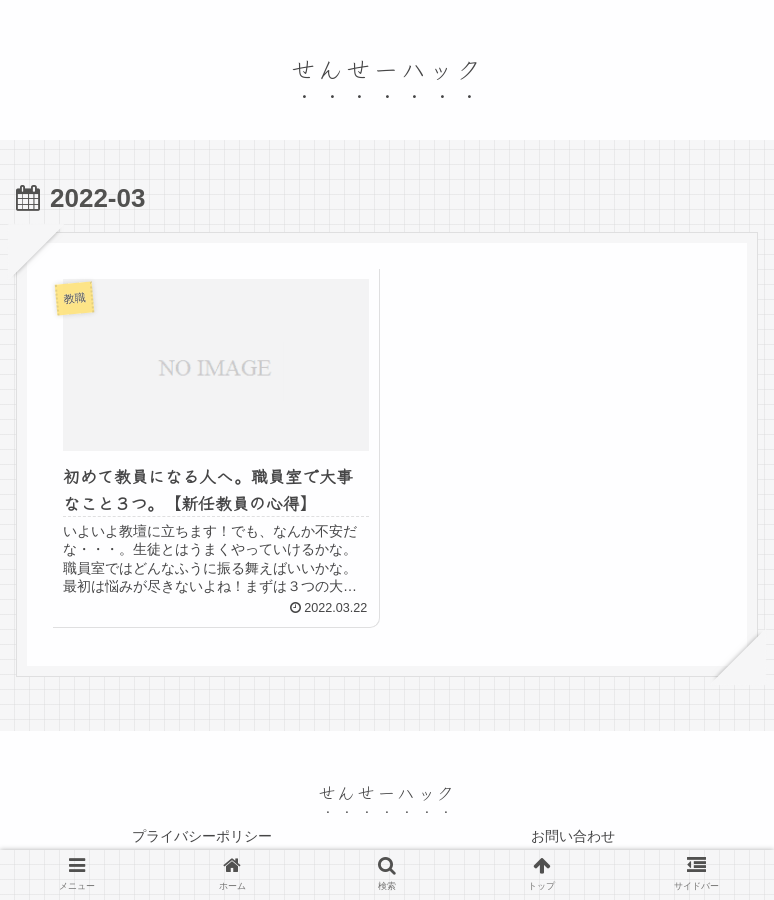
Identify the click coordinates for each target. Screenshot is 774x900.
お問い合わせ (573, 836)
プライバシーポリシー (202, 836)
